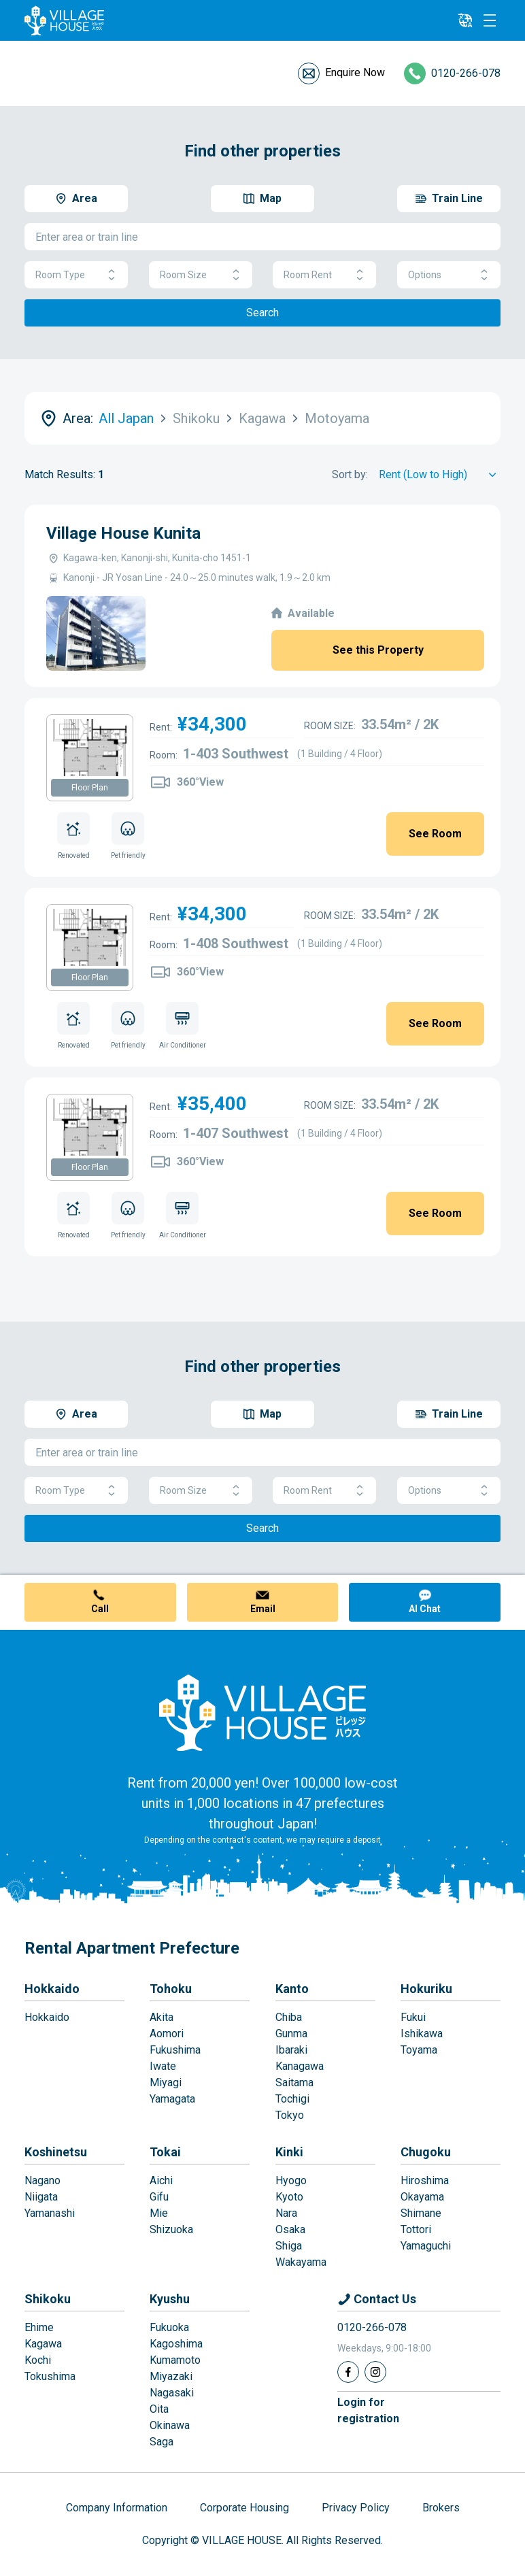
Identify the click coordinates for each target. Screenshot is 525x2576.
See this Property (378, 649)
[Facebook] (348, 2372)
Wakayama (300, 2262)
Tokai (165, 2152)
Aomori (167, 2033)
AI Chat (425, 1608)
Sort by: (350, 474)
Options (449, 275)
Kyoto (289, 2196)
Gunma (291, 2033)
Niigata (41, 2196)
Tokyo (289, 2115)
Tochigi (292, 2098)
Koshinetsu (55, 2152)
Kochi (37, 2360)
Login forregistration (368, 2410)
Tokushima (49, 2376)
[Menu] (490, 20)
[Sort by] (440, 475)
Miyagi (166, 2082)
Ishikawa (422, 2033)
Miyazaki (171, 2376)
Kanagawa (299, 2066)
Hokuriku (426, 1988)
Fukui (413, 2017)
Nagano (42, 2180)
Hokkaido (52, 1988)
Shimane (421, 2213)
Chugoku (426, 2152)
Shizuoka (171, 2229)
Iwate (163, 2066)
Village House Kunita (123, 533)
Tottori (416, 2229)
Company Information (116, 2507)
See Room (435, 833)
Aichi (161, 2180)
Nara (286, 2213)
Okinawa (170, 2425)
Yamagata (172, 2098)
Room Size (200, 275)
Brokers (441, 2507)
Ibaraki (291, 2049)
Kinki (289, 2152)
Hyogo (291, 2180)
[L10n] (465, 20)
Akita (161, 2017)
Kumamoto (175, 2360)
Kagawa (43, 2343)
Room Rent (324, 275)
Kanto (292, 1988)
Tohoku (171, 1988)
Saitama (294, 2082)
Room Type (76, 275)
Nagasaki (172, 2392)
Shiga (288, 2245)
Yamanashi (49, 2213)
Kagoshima (176, 2343)
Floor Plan (89, 787)
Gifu (159, 2196)
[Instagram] (375, 2372)
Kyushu (170, 2299)
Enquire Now (355, 72)
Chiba (288, 2017)
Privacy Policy (356, 2507)
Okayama (422, 2196)
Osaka (290, 2229)
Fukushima (175, 2049)
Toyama (419, 2049)
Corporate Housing (244, 2507)
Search (262, 312)
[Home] (262, 1712)
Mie (159, 2213)
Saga (161, 2441)
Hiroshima (425, 2180)
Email (262, 1608)
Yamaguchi (426, 2245)
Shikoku (47, 2299)
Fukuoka (169, 2327)
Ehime (39, 2327)
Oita (159, 2409)
